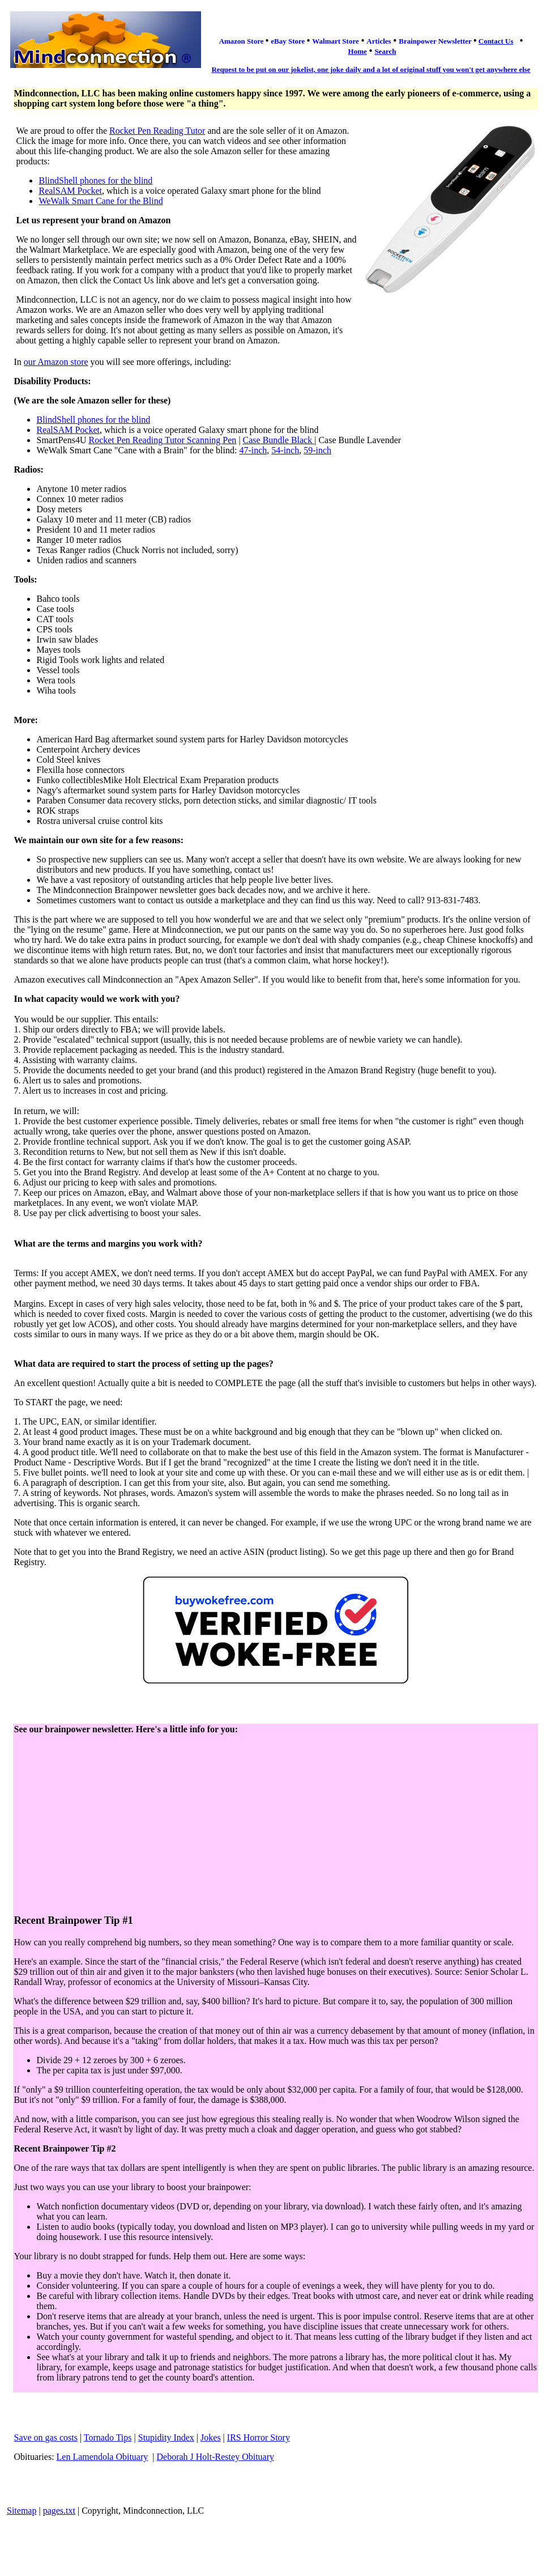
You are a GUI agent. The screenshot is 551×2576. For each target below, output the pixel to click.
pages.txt (59, 2510)
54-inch (285, 450)
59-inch (317, 450)
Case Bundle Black (279, 440)
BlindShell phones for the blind (95, 180)
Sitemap (21, 2510)
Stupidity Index (166, 2437)
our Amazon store (56, 362)
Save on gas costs (45, 2437)
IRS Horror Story (258, 2437)
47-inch (253, 450)
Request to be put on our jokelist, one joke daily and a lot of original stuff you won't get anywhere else (370, 69)
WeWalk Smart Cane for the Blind (101, 201)
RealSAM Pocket (70, 190)
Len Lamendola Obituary (102, 2457)
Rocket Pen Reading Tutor (157, 130)
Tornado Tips (108, 2437)
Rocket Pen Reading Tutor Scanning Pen (162, 440)
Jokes (210, 2437)
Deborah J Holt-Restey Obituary (216, 2457)
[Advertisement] (275, 1824)
